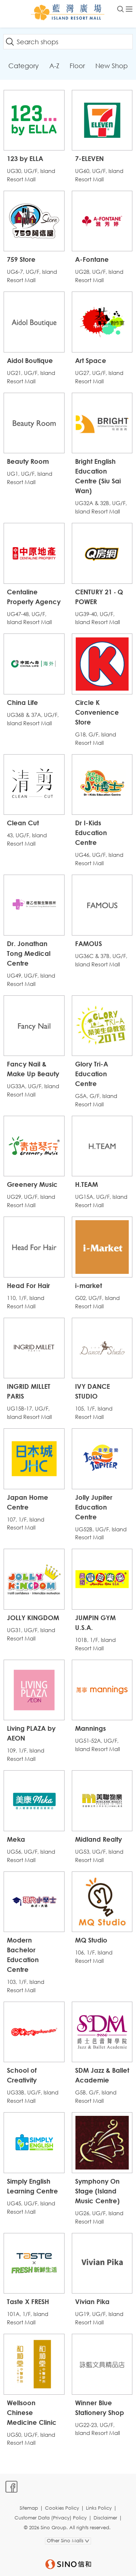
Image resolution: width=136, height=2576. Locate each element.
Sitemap (29, 2508)
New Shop (111, 66)
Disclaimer (105, 2518)
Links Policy (99, 2508)
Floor (77, 66)
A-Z (54, 66)
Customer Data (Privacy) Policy (51, 2518)
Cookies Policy (62, 2508)
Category (23, 66)
